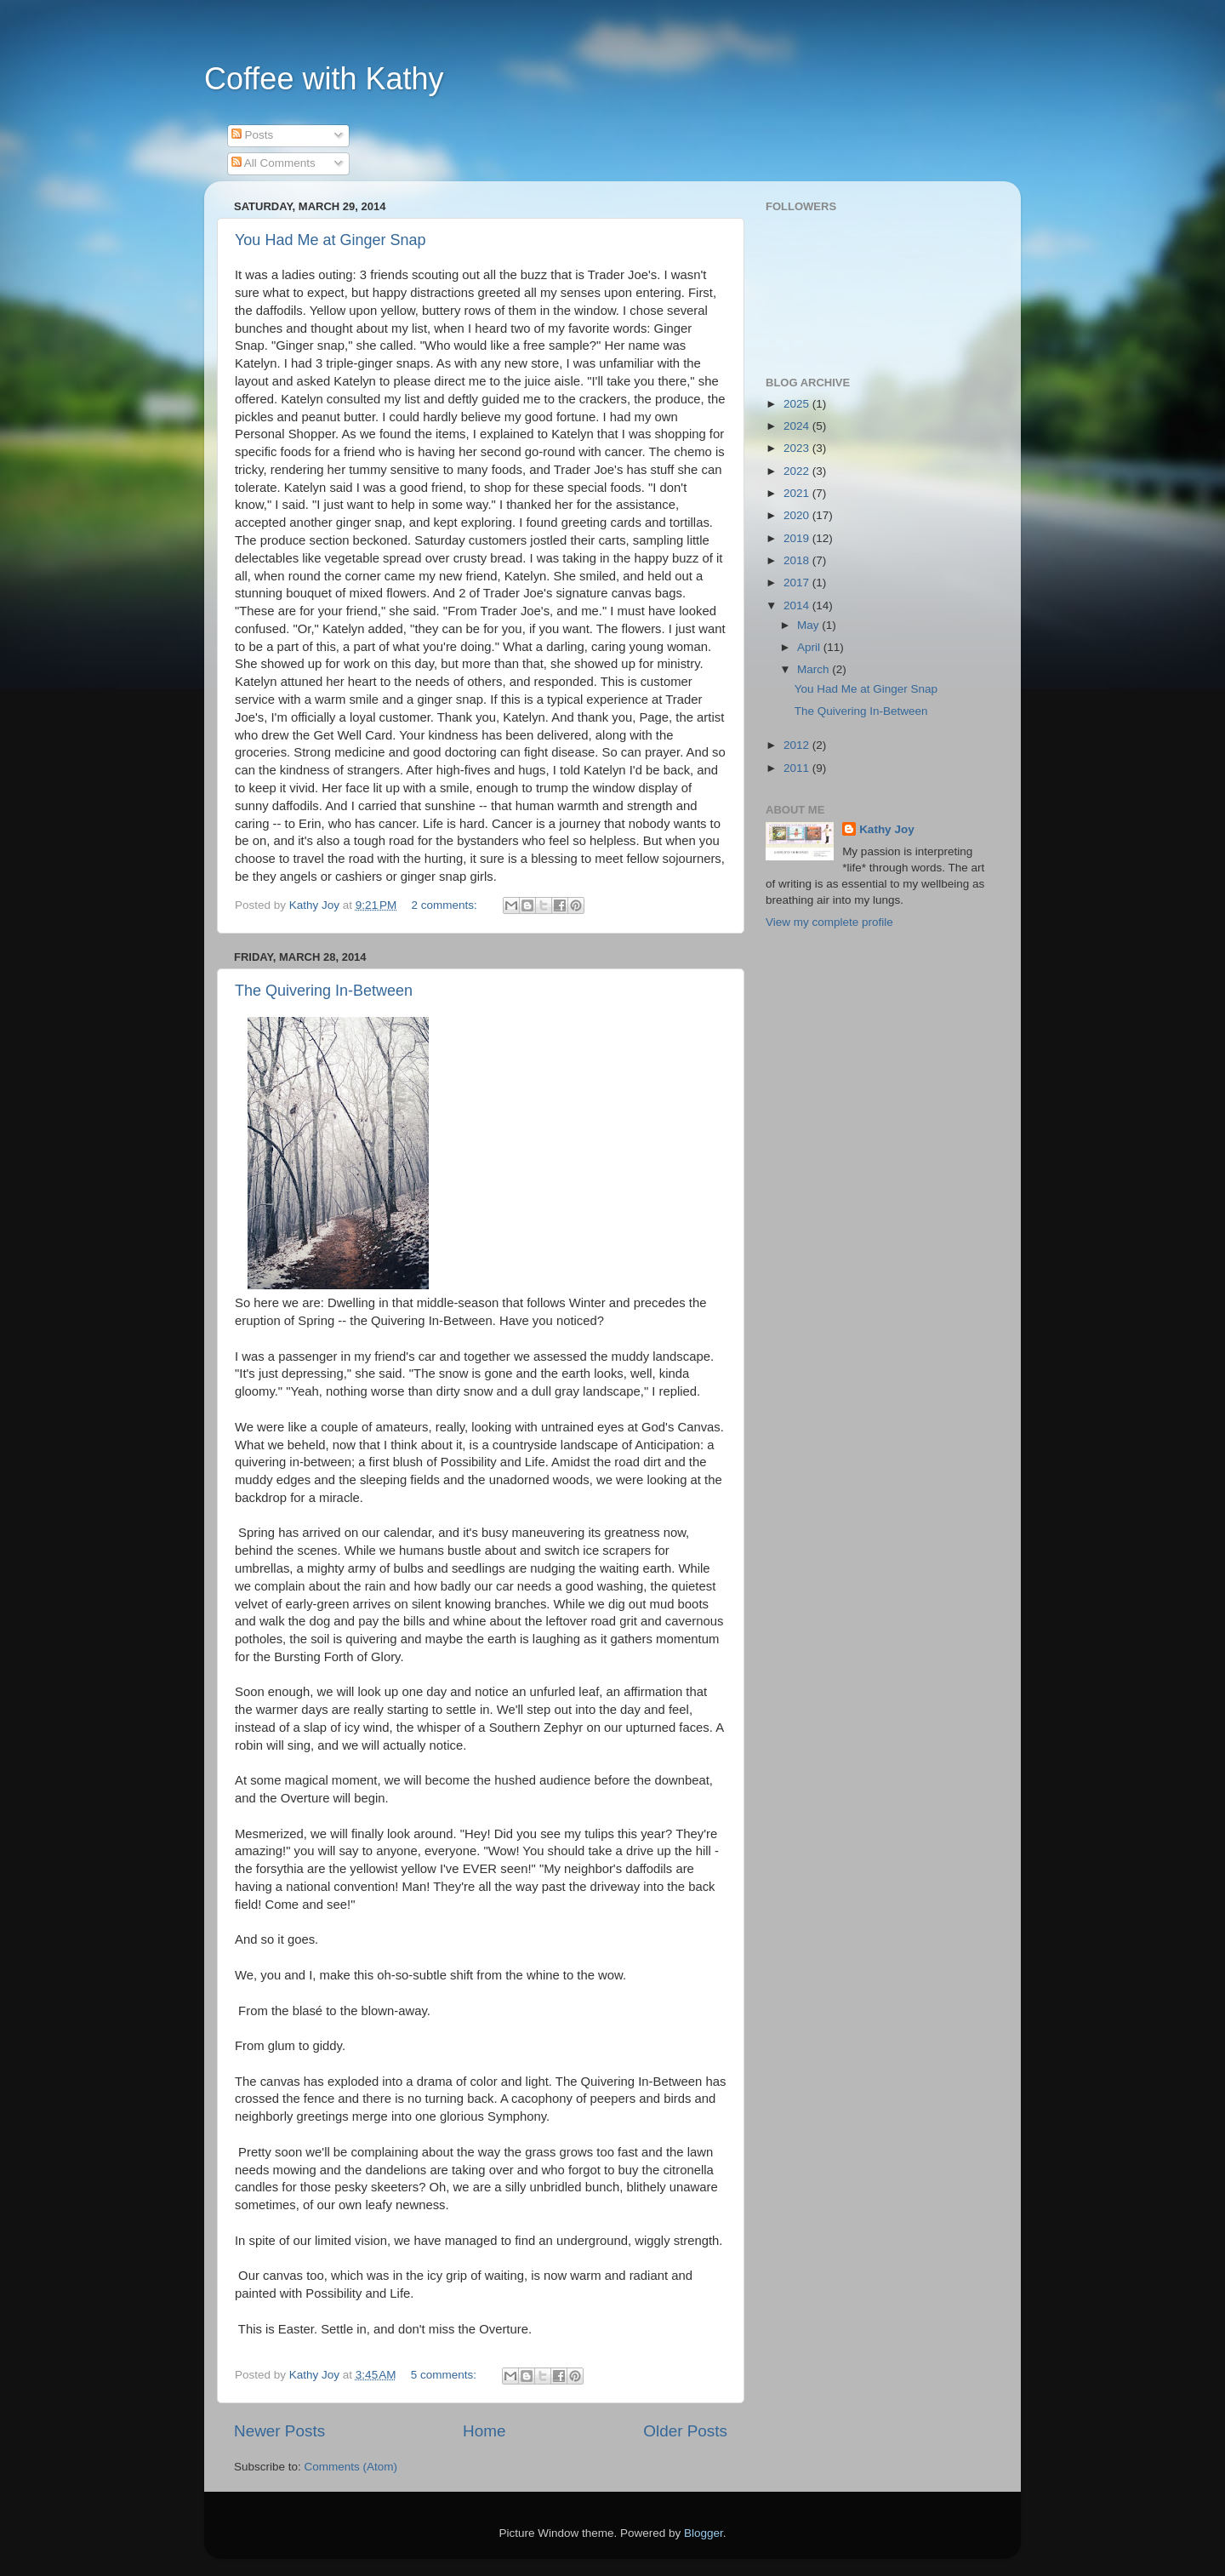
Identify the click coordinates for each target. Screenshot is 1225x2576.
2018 (797, 560)
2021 (797, 493)
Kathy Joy (886, 829)
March (814, 669)
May (809, 625)
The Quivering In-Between (324, 990)
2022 (797, 471)
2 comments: (446, 905)
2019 (797, 538)
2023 (797, 448)
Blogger (703, 2533)
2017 (797, 582)
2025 (797, 403)
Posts (252, 135)
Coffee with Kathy (324, 78)
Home (484, 2431)
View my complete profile (829, 922)
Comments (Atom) (351, 2466)
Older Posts (685, 2431)
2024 (797, 426)
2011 (797, 768)
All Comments (273, 163)
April (810, 647)
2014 (797, 605)
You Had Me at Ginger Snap (330, 239)
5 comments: (445, 2374)
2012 (797, 745)
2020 (797, 515)
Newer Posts (279, 2431)
